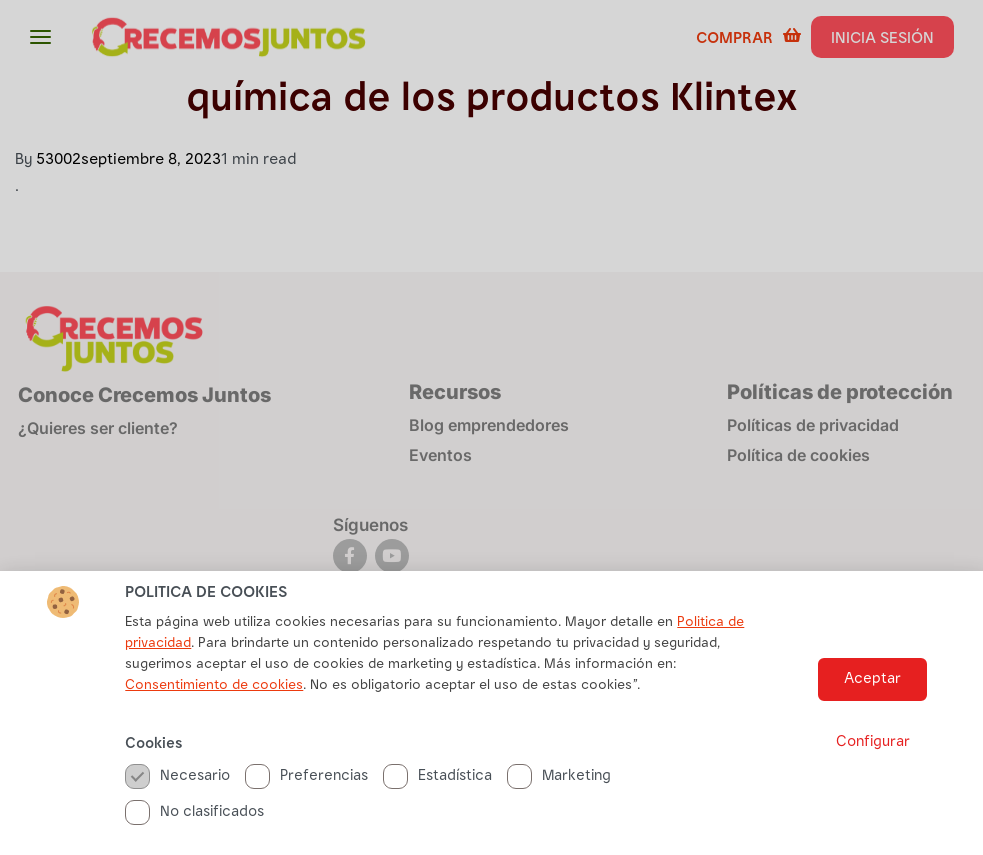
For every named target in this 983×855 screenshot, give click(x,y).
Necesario (177, 779)
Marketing (559, 779)
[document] (491, 427)
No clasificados (194, 815)
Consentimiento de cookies (214, 689)
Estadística (437, 779)
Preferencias (306, 779)
